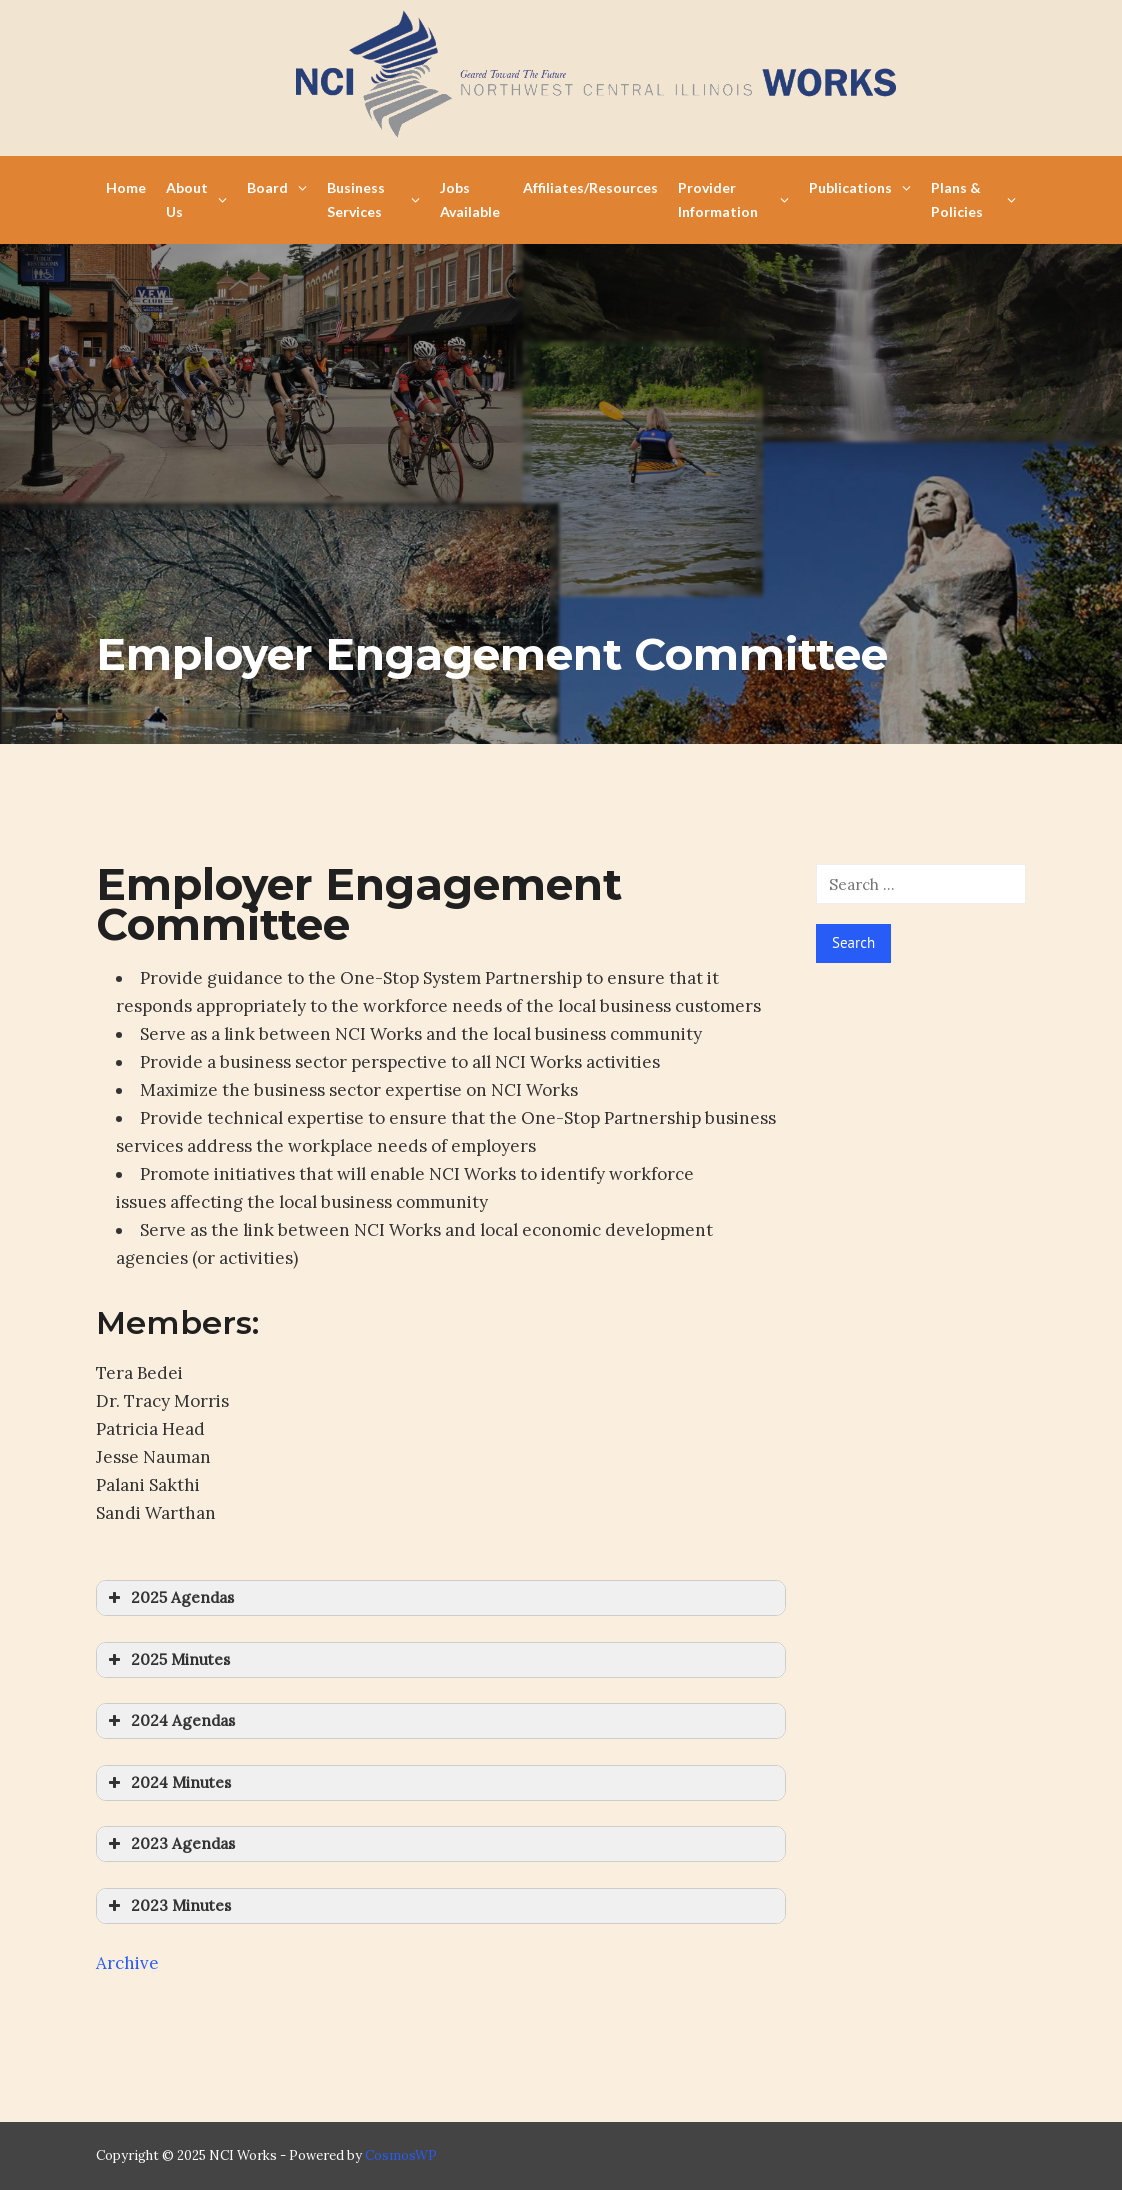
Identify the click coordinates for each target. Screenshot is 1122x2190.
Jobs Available (470, 199)
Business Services (373, 199)
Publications (860, 187)
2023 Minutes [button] (167, 1906)
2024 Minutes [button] (167, 1783)
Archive (127, 1963)
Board (277, 187)
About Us (196, 199)
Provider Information (733, 199)
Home (126, 187)
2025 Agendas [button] (169, 1598)
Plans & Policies (973, 199)
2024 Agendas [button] (169, 1721)
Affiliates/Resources (590, 187)
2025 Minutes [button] (167, 1660)
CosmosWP (401, 2155)
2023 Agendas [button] (169, 1844)
